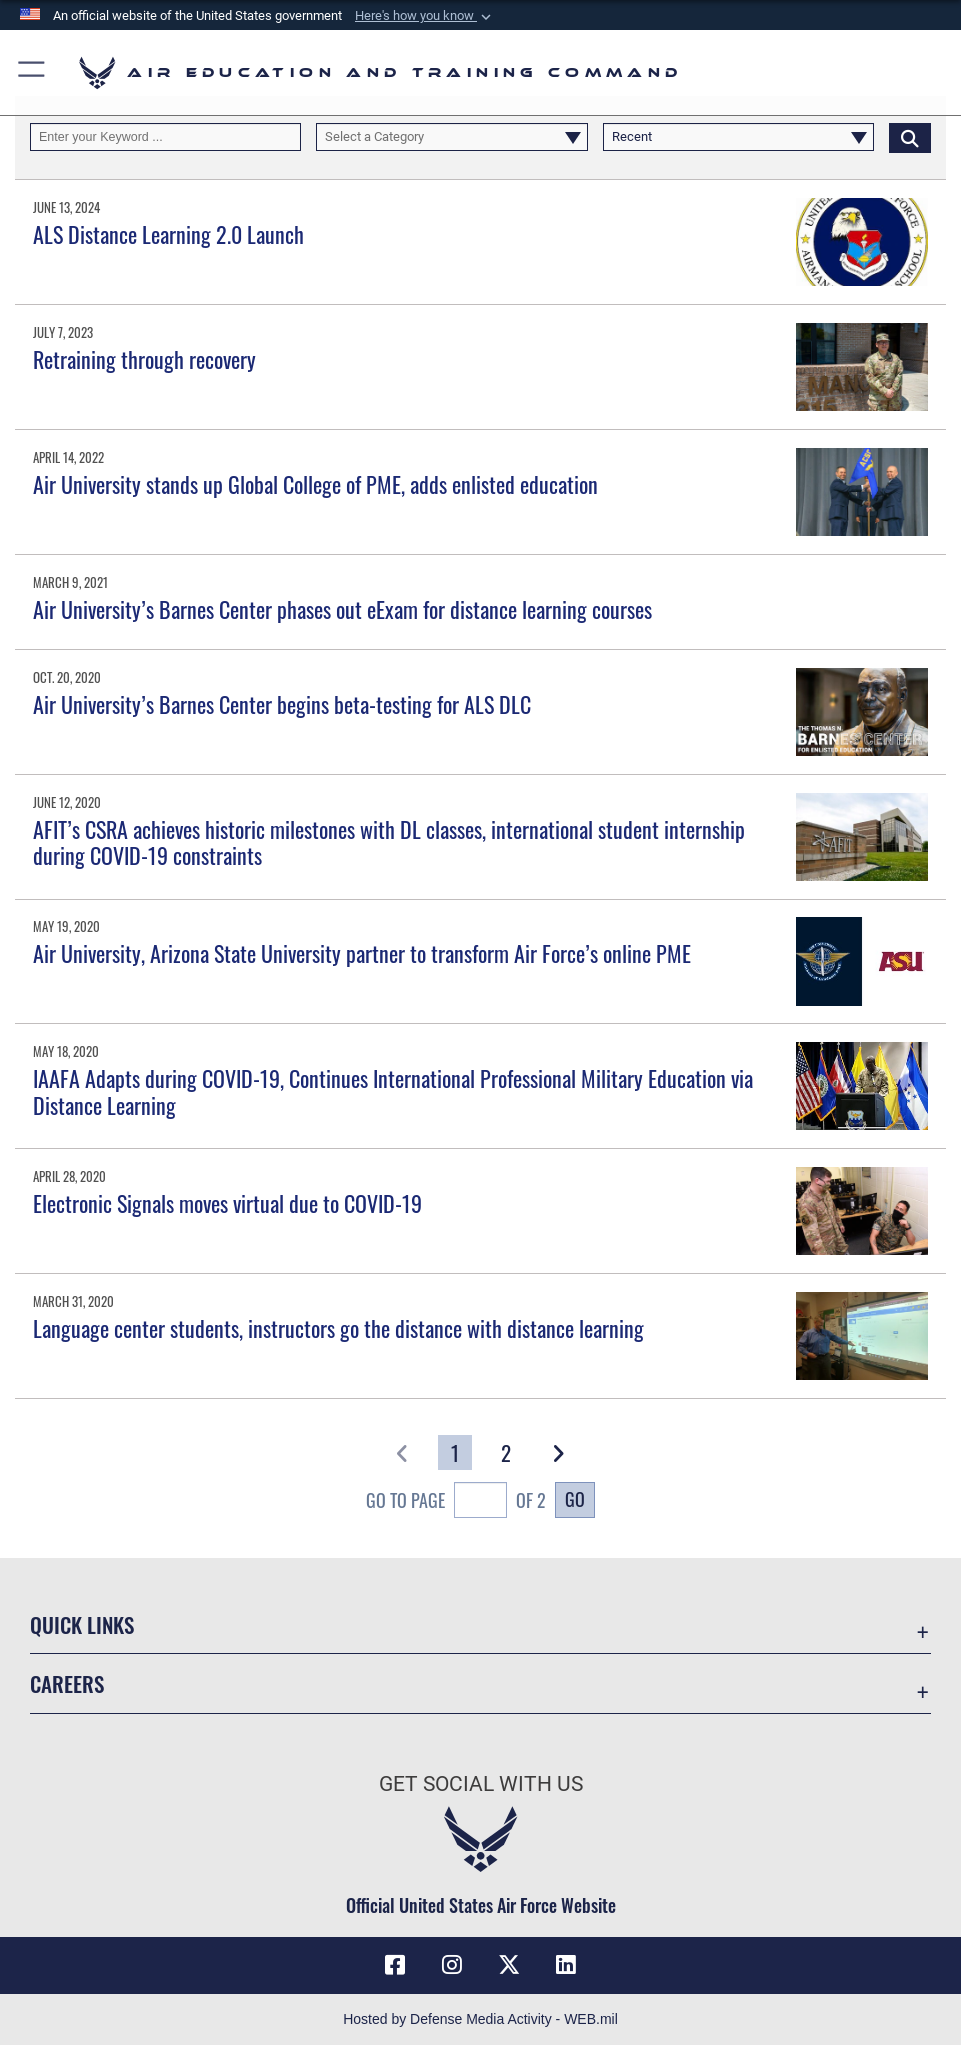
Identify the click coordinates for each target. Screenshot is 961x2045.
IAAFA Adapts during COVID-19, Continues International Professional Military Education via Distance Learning (393, 1091)
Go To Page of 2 (456, 1502)
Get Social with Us (481, 1783)
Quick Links (82, 1624)
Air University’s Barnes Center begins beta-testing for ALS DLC (282, 704)
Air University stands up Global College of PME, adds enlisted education (315, 484)
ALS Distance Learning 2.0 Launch (168, 234)
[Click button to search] (910, 137)
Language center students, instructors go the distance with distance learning (338, 1328)
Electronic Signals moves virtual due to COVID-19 (227, 1203)
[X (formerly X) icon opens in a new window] (509, 1965)
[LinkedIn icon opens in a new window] (566, 1965)
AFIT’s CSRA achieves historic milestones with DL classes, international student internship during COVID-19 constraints (389, 842)
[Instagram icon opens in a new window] (452, 1965)
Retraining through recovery (144, 359)
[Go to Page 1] (455, 1452)
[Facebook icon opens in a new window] (395, 1965)
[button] (425, 16)
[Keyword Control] (165, 137)
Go (575, 1499)
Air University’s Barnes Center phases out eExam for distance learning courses (342, 609)
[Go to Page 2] (506, 1452)
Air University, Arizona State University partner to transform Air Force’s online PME (362, 953)
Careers (67, 1683)
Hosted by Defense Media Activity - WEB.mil (480, 2019)
